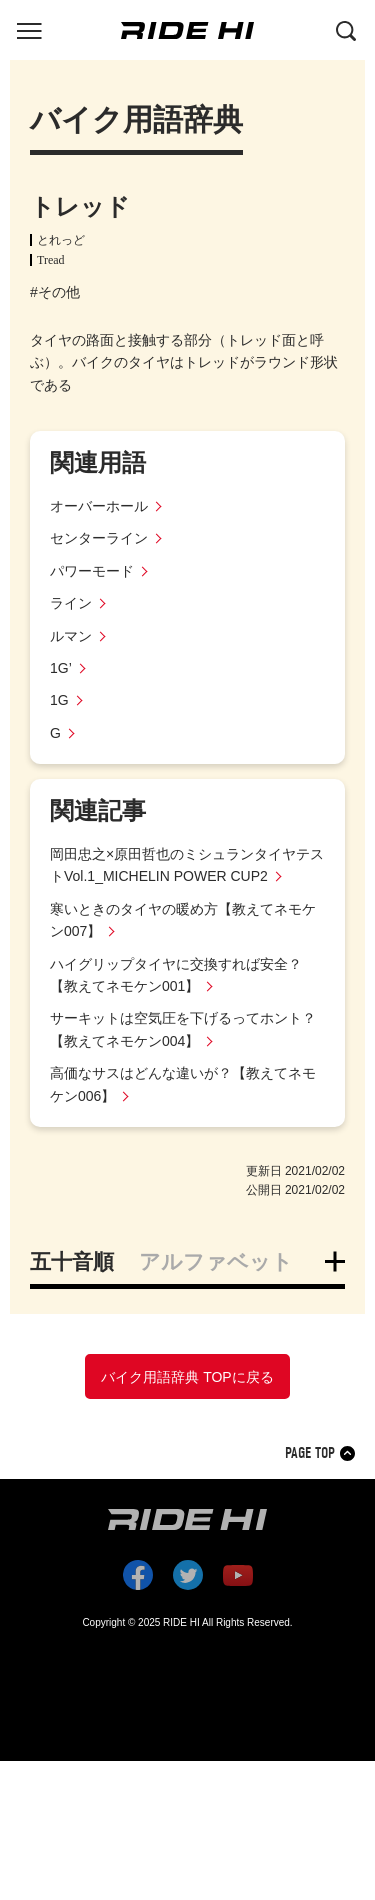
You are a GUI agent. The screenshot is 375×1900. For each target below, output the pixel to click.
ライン (71, 603)
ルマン (71, 636)
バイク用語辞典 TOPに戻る (187, 1377)
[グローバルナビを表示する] (29, 29)
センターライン (99, 538)
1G (59, 700)
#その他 (55, 292)
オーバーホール (99, 506)
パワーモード (92, 571)
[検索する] (346, 29)
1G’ (61, 668)
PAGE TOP (310, 1453)
